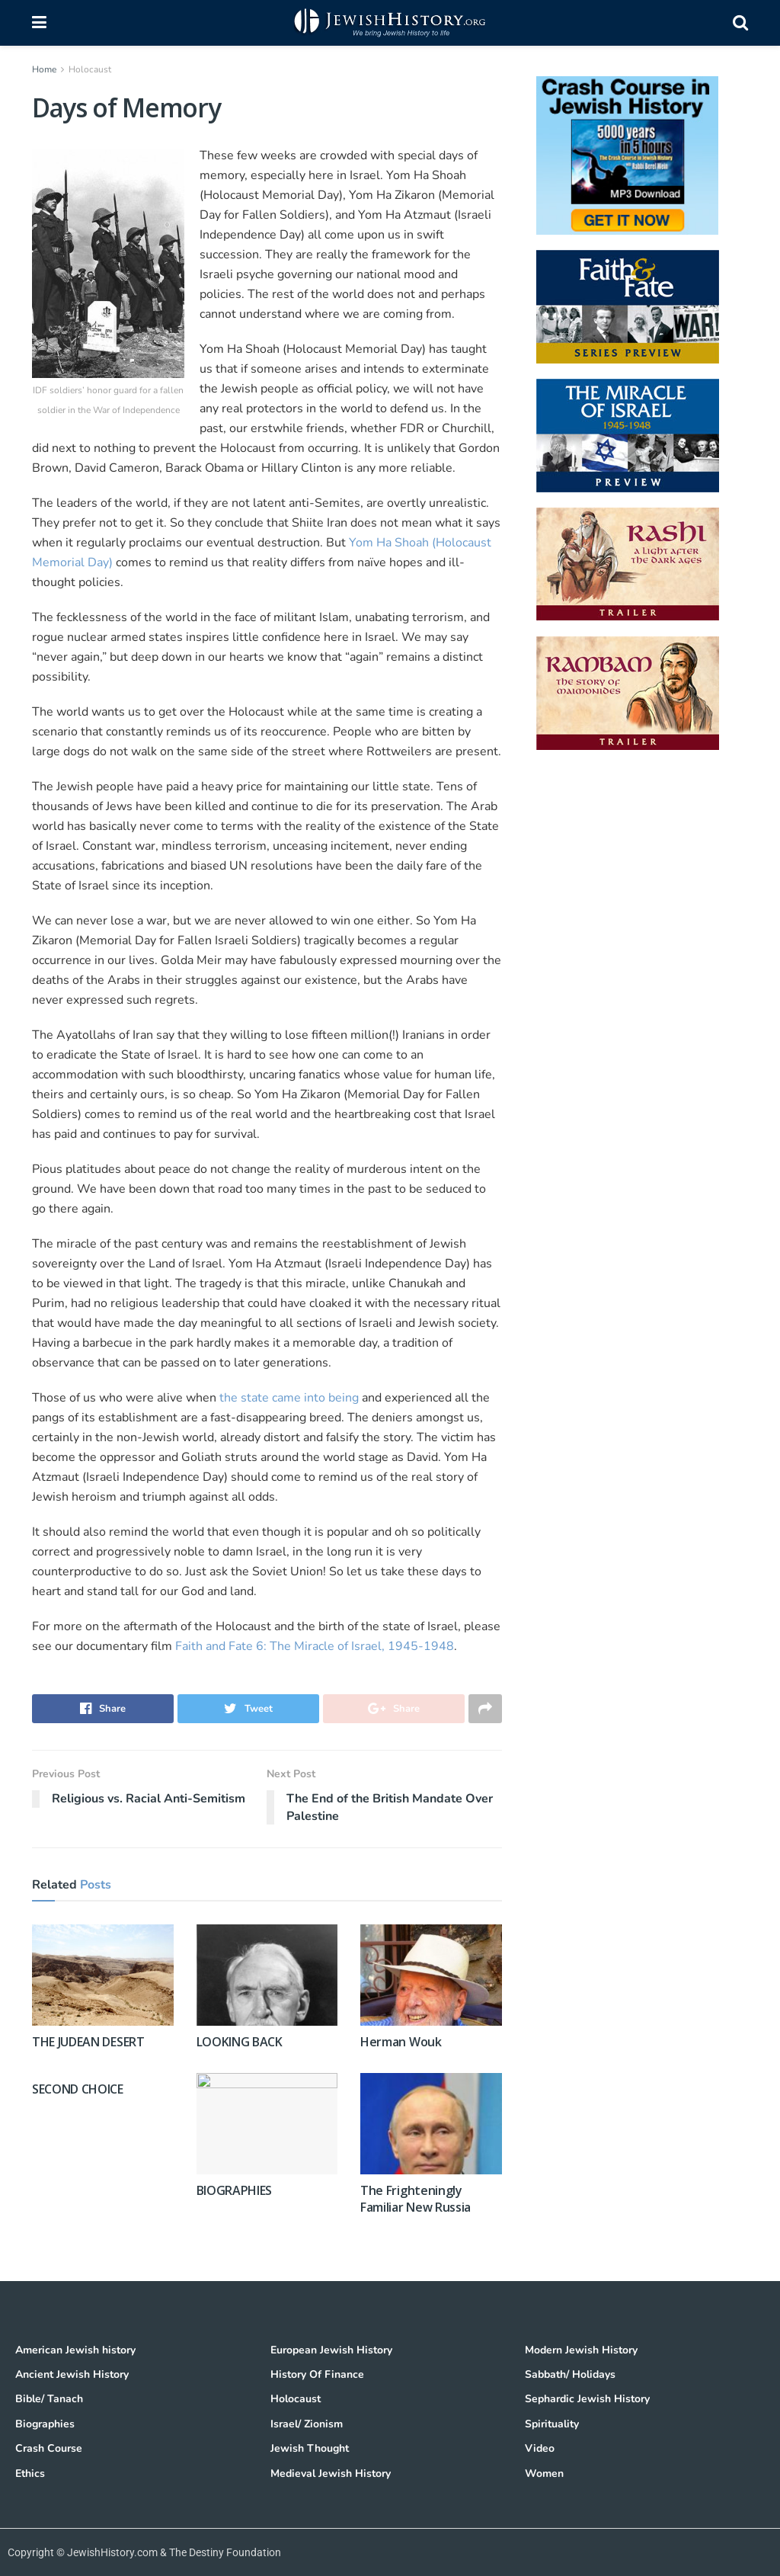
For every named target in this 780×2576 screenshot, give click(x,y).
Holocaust (90, 69)
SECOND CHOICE (77, 2089)
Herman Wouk (400, 2041)
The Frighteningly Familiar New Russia (415, 2199)
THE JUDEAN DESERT (88, 2041)
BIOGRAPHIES (234, 2190)
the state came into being (290, 1397)
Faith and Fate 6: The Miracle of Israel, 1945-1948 (314, 1646)
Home (44, 69)
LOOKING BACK (240, 2041)
